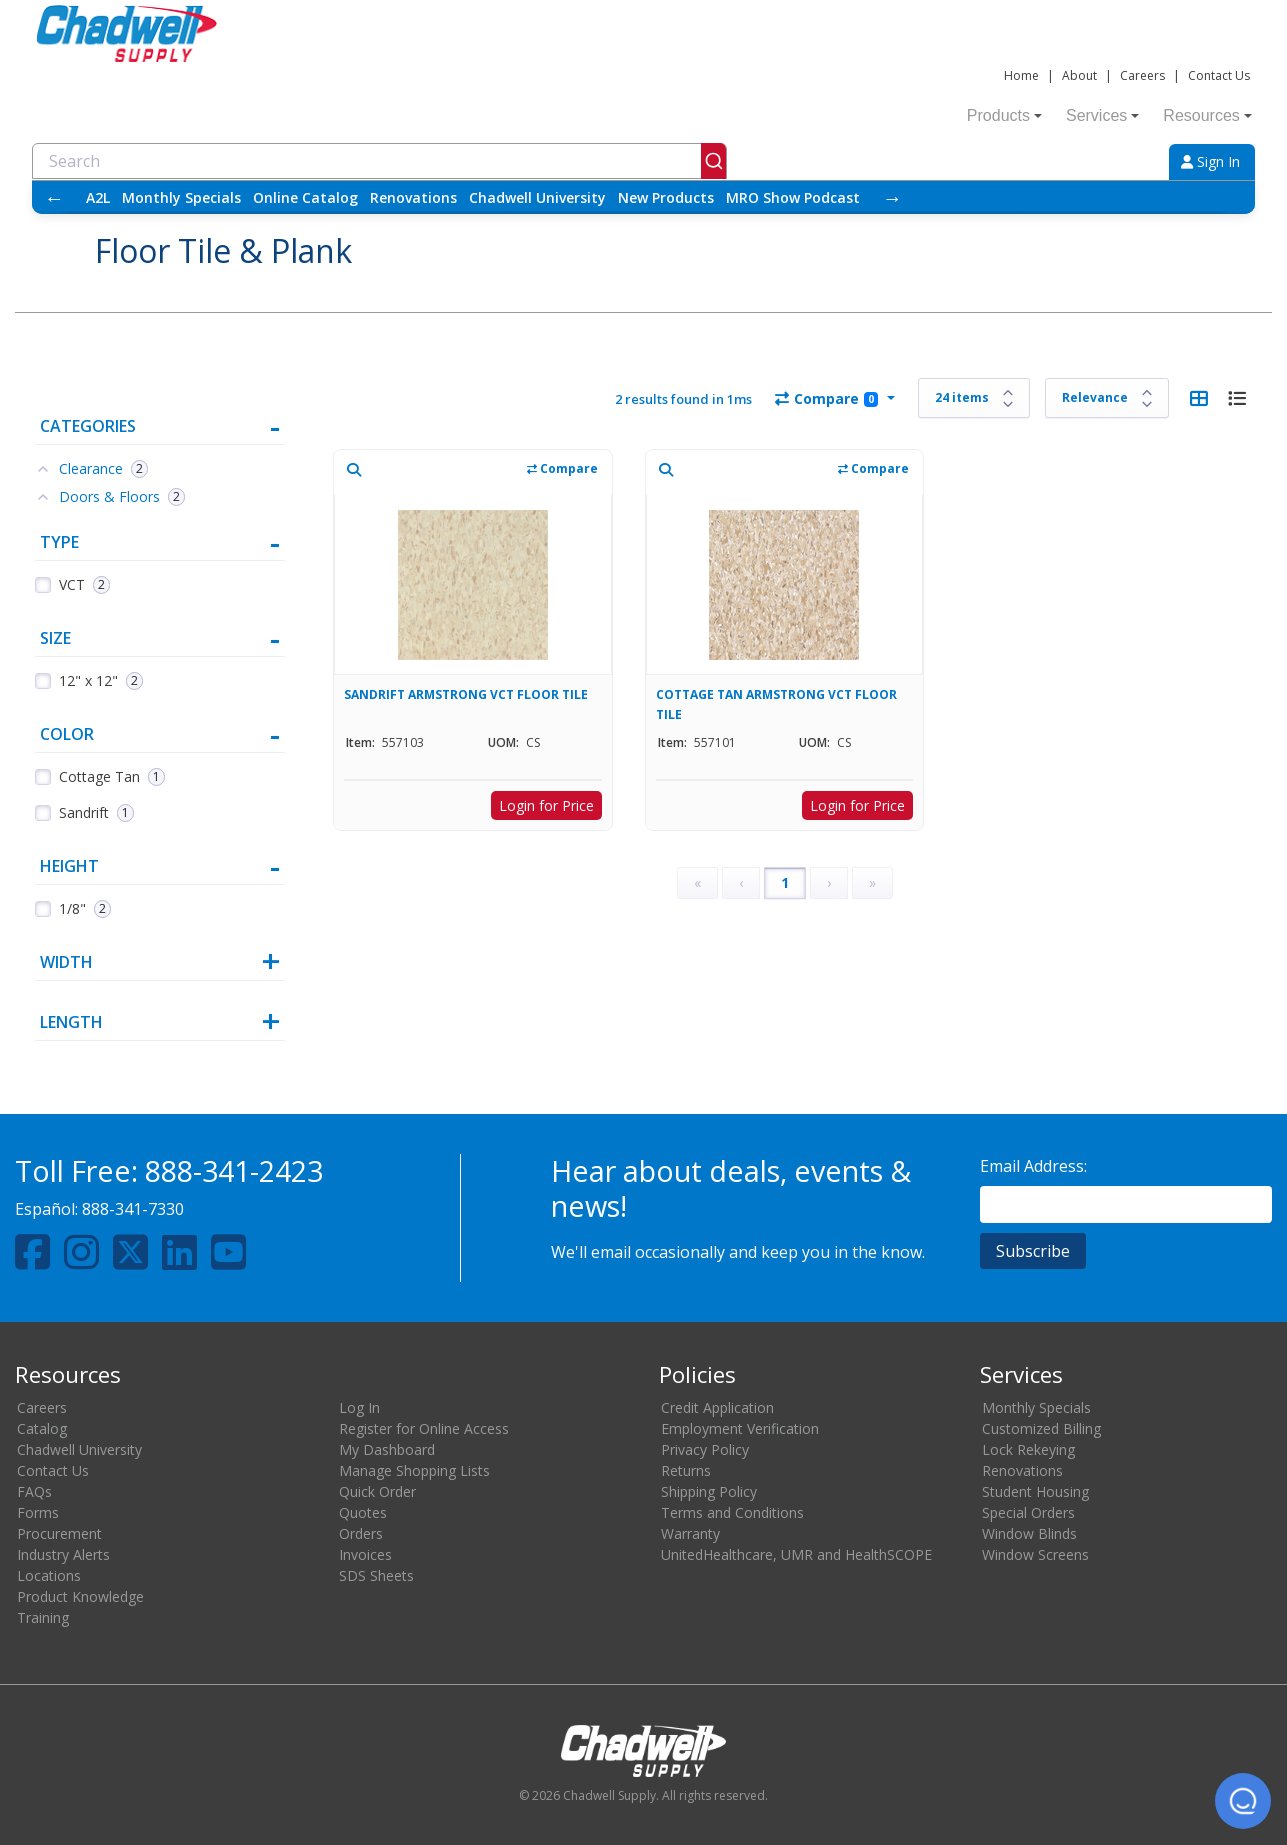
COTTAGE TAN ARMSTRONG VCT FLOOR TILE (776, 704)
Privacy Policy (705, 1449)
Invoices (365, 1554)
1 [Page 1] (785, 882)
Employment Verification (740, 1428)
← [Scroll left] (54, 197)
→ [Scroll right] (892, 197)
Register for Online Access (424, 1428)
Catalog (42, 1428)
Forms (38, 1512)
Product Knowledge (80, 1596)
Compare (826, 398)
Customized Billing (1041, 1428)
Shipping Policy (709, 1491)
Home (1021, 75)
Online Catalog (305, 197)
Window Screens (1035, 1554)
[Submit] (713, 161)
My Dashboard (387, 1449)
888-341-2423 (234, 1170)
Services (1102, 115)
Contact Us (1219, 75)
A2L (98, 197)
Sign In (1210, 161)
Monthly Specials (181, 197)
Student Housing (1035, 1491)
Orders (361, 1533)
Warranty (690, 1533)
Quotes (363, 1512)
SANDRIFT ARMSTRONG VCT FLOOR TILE (466, 694)
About (1079, 75)
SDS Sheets (376, 1575)
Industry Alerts (63, 1554)
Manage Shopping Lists (414, 1470)
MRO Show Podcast (793, 197)
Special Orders (1028, 1512)
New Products (666, 197)
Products (1004, 115)
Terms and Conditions (732, 1512)
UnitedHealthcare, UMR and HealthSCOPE (796, 1554)
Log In (359, 1407)
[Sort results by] (1107, 398)
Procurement (59, 1533)
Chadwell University (537, 197)
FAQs (34, 1491)
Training (43, 1617)
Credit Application (717, 1407)
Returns (686, 1470)
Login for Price (546, 805)
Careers (1142, 75)
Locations (49, 1575)
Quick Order (377, 1491)
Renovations (413, 197)
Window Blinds (1029, 1533)
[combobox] (379, 161)
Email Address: (1033, 1166)
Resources (1207, 115)
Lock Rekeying (1028, 1449)
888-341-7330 (133, 1209)
